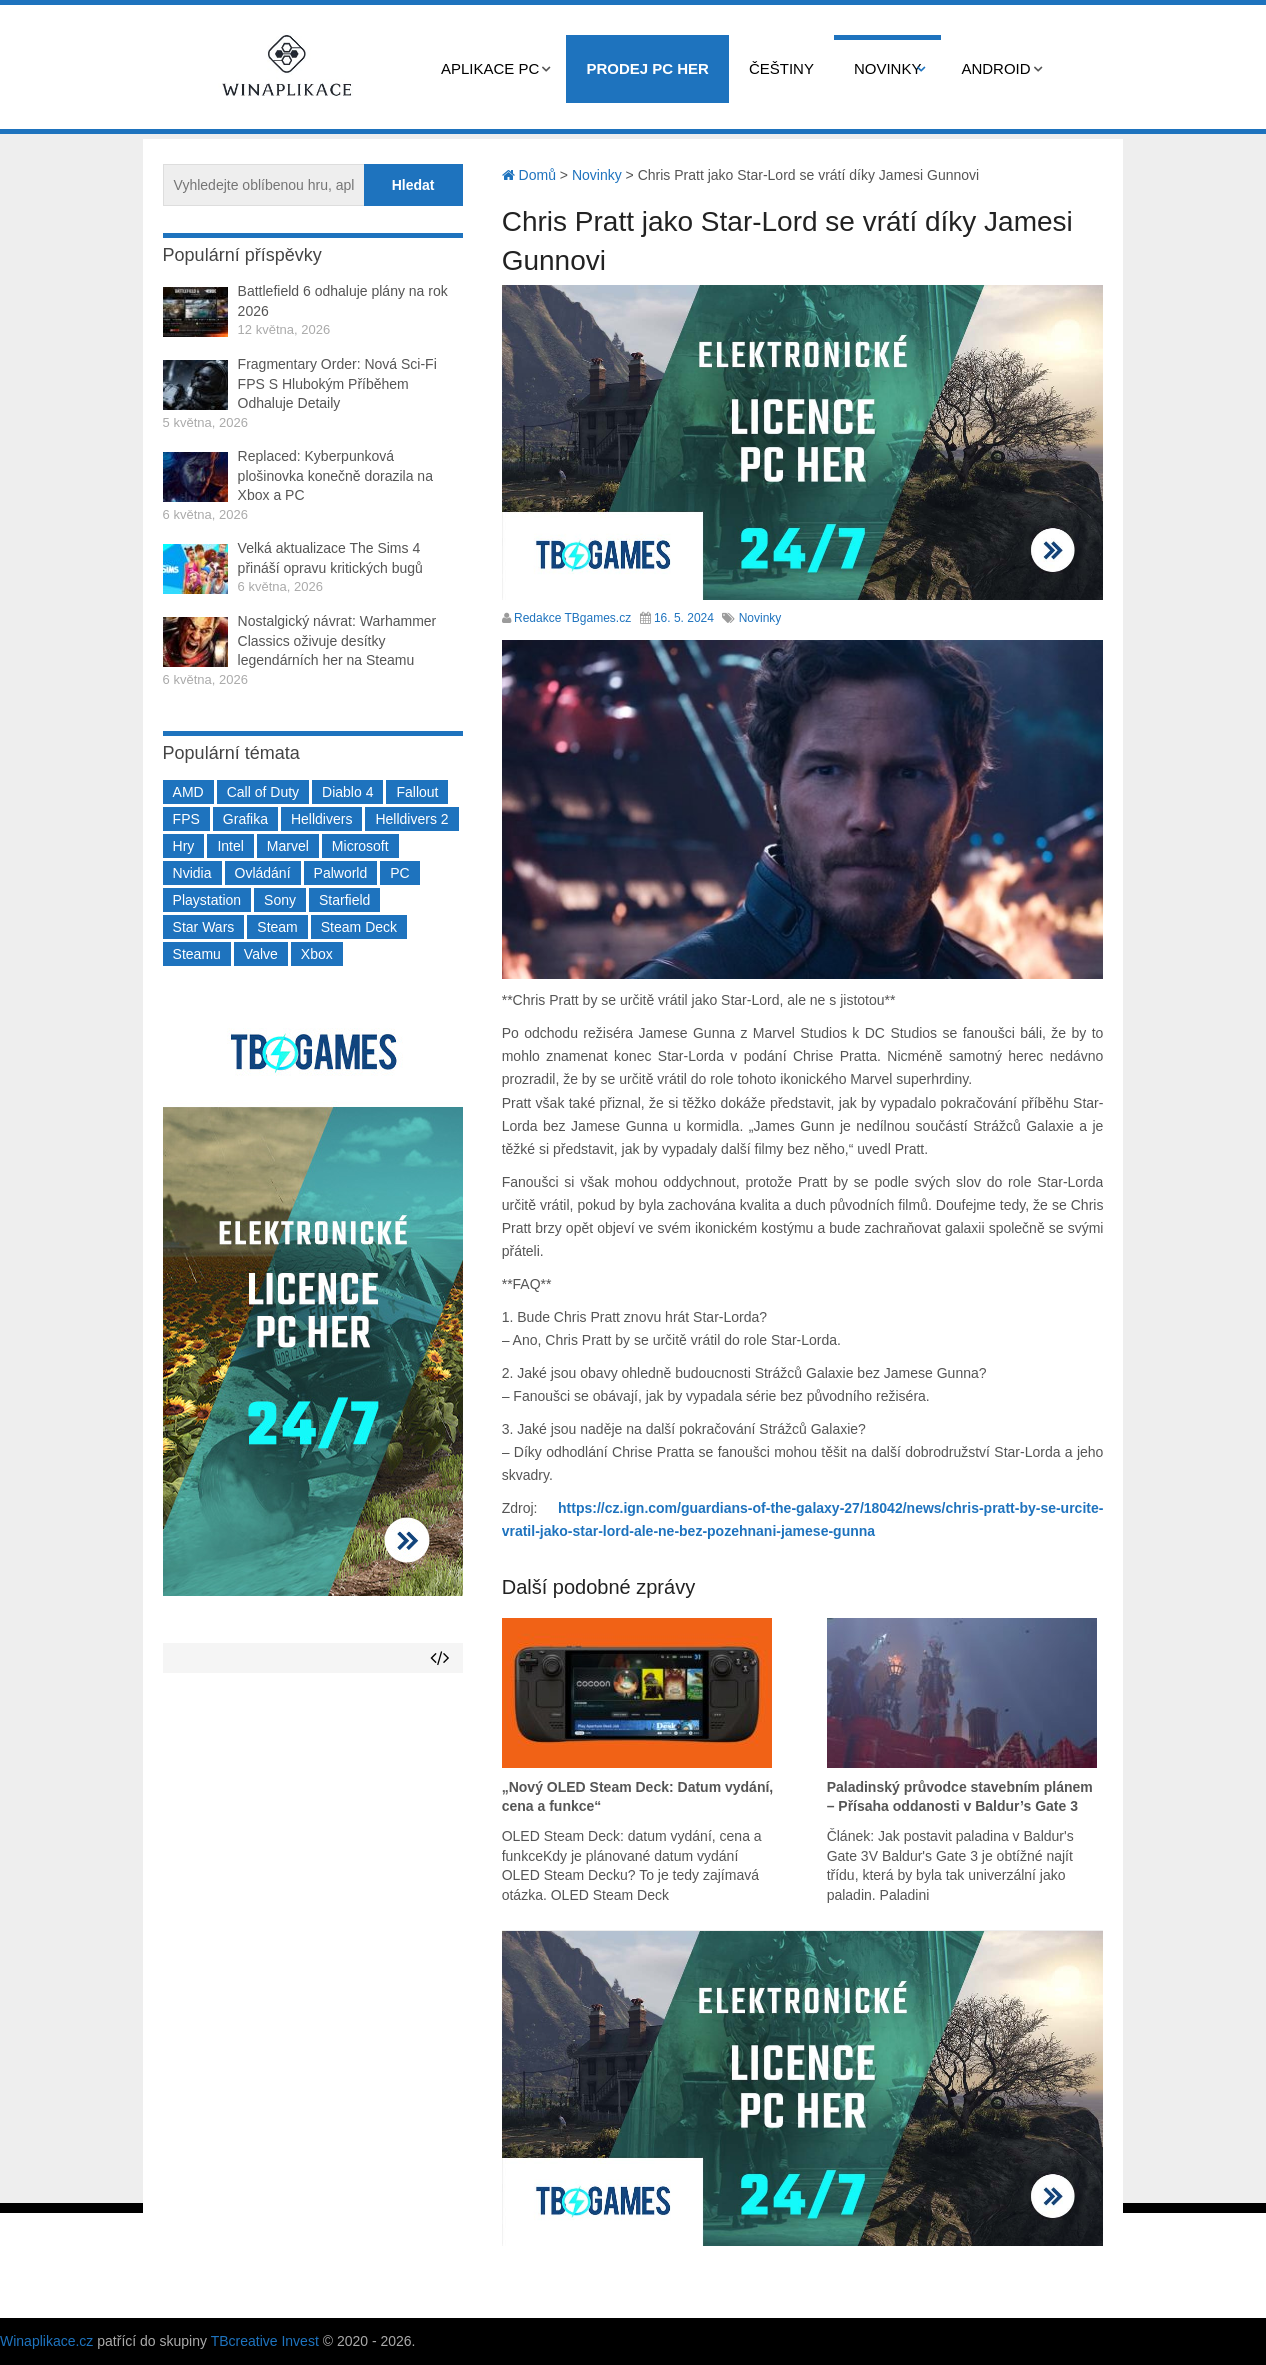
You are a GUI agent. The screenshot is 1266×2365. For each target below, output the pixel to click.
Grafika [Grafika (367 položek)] (245, 819)
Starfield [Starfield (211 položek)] (344, 900)
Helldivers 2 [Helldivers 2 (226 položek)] (411, 819)
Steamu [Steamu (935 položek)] (197, 954)
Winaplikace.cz (46, 2341)
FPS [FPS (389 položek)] (186, 819)
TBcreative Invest (265, 2341)
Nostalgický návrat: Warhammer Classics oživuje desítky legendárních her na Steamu (337, 640)
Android (995, 68)
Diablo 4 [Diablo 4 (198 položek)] (347, 792)
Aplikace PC (490, 68)
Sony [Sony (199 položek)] (280, 900)
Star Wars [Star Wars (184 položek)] (204, 927)
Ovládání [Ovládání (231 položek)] (263, 873)
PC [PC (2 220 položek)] (399, 873)
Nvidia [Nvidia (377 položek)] (192, 873)
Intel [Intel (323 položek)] (230, 846)
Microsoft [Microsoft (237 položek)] (360, 846)
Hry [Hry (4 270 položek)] (184, 846)
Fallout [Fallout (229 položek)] (417, 792)
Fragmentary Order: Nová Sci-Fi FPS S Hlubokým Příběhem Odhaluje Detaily (337, 383)
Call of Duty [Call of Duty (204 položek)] (263, 792)
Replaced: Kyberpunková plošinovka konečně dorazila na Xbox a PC (335, 475)
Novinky (888, 68)
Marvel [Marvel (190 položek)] (288, 846)
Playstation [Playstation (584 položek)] (207, 900)
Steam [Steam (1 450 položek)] (277, 927)
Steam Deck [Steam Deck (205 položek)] (359, 927)
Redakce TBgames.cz (572, 618)
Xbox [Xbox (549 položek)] (317, 954)
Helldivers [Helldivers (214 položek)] (321, 819)
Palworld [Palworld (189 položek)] (341, 873)
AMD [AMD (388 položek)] (188, 792)
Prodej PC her (647, 68)
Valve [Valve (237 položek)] (261, 954)
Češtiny (781, 68)
